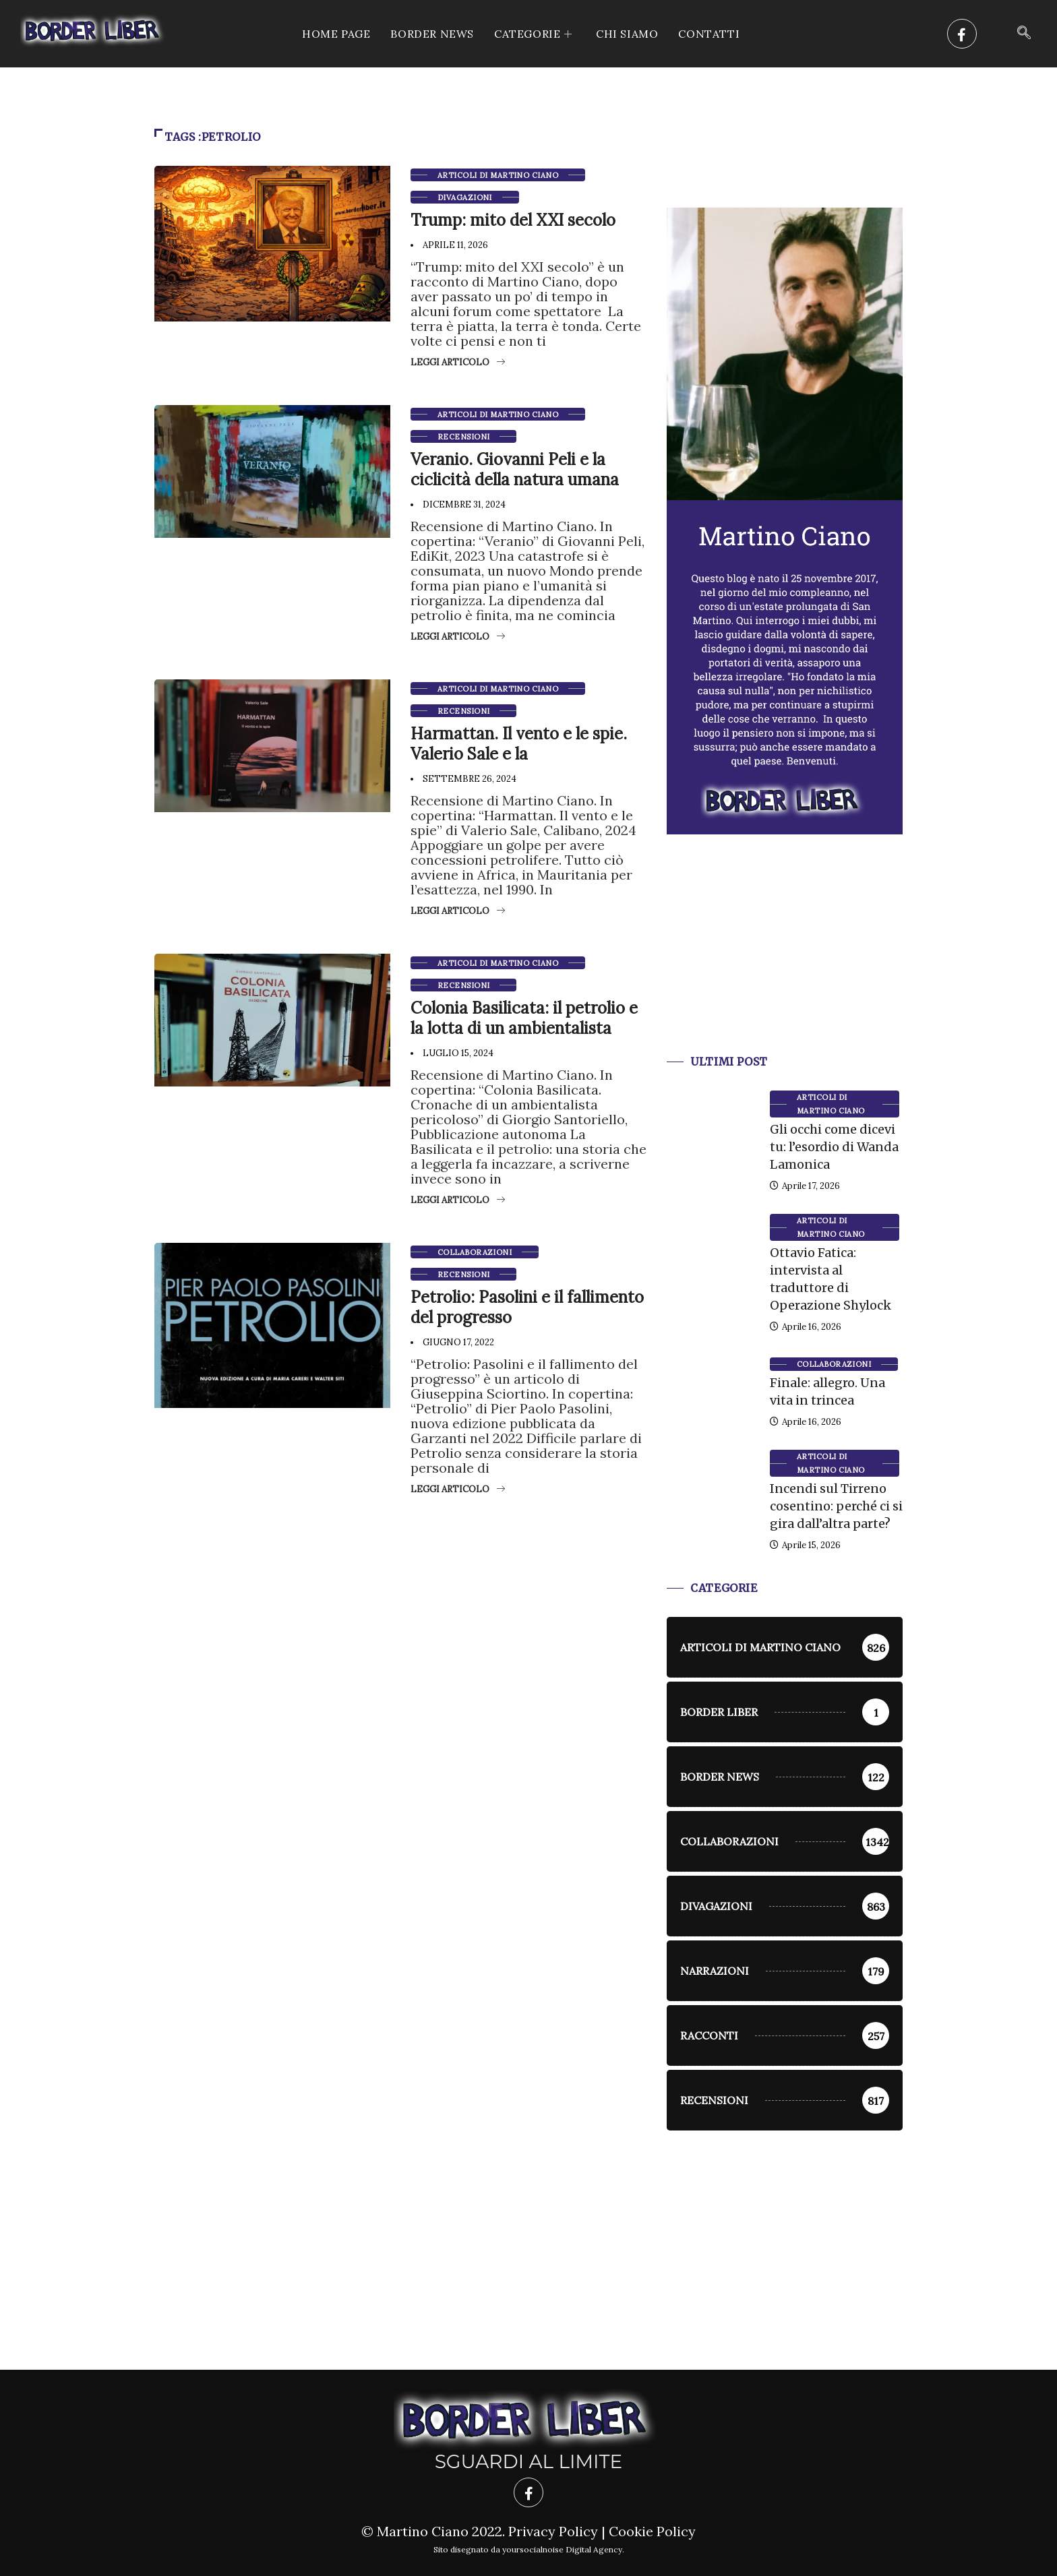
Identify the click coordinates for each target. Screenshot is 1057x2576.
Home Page (336, 33)
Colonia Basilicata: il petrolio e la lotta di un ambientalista (524, 1018)
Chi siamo (627, 33)
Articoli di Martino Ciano (497, 175)
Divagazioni (464, 197)
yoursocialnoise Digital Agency (562, 2549)
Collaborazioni (474, 1252)
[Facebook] (962, 34)
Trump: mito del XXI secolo (513, 220)
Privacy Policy (553, 2531)
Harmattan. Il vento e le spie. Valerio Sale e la (519, 743)
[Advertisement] (785, 961)
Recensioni (463, 436)
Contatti (708, 33)
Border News (432, 33)
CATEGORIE (535, 33)
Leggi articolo (458, 362)
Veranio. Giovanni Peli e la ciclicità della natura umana (515, 469)
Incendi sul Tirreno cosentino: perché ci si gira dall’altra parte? (836, 1506)
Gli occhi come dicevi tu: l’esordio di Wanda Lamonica (834, 1147)
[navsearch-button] (1023, 33)
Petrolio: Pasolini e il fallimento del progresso (527, 1307)
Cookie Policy (652, 2531)
